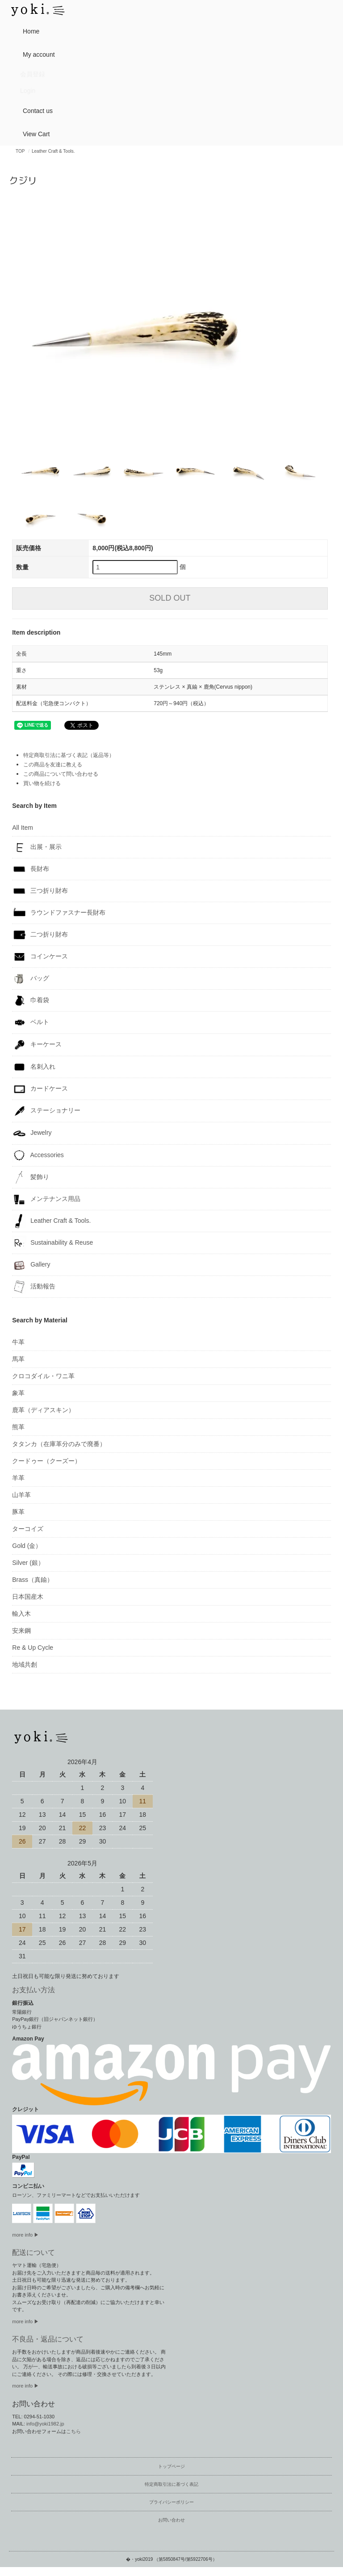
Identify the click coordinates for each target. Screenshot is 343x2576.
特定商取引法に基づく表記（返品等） (68, 755)
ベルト (30, 1022)
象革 (18, 1393)
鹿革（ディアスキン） (43, 1409)
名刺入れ (33, 1067)
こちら (73, 2431)
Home (27, 30)
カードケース (40, 1089)
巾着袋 (30, 1000)
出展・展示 (37, 847)
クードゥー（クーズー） (46, 1460)
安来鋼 (21, 1630)
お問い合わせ (171, 2519)
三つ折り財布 (40, 891)
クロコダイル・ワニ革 (43, 1376)
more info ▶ (25, 2234)
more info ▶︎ (25, 2321)
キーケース (37, 1044)
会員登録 (32, 74)
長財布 (30, 869)
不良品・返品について (48, 2339)
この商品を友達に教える (52, 764)
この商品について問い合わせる (60, 774)
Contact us (34, 110)
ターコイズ (27, 1528)
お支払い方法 (33, 1990)
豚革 (18, 1511)
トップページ (171, 2466)
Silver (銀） (28, 1562)
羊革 (18, 1477)
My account (35, 54)
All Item (22, 827)
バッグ (30, 978)
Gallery (31, 1265)
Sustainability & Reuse (52, 1243)
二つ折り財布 (40, 935)
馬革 (18, 1359)
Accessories (38, 1155)
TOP (20, 151)
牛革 (18, 1342)
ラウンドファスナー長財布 (58, 913)
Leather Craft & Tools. (53, 151)
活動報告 (33, 1287)
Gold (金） (27, 1545)
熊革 (18, 1426)
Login (27, 90)
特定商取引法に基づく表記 (171, 2484)
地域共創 (24, 1664)
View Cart (33, 133)
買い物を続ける (42, 783)
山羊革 (21, 1494)
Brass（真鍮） (32, 1579)
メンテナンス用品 (46, 1199)
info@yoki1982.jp (45, 2423)
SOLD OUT (169, 598)
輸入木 (21, 1613)
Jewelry (31, 1133)
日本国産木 (27, 1596)
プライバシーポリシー (171, 2502)
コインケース (40, 956)
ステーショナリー (46, 1111)
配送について (33, 2252)
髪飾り (30, 1177)
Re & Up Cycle (32, 1647)
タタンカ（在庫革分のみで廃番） (59, 1443)
